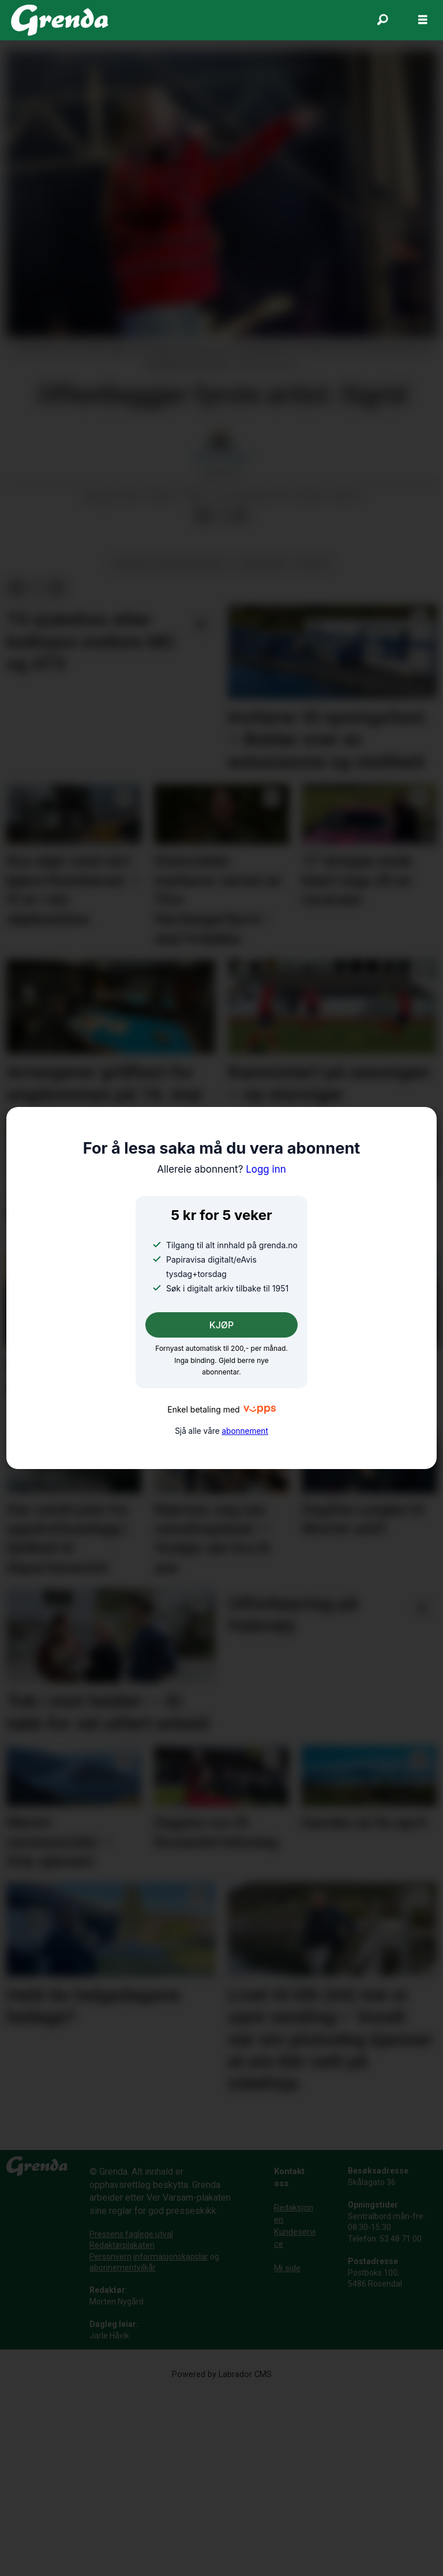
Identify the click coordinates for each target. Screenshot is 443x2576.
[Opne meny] (423, 20)
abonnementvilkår (122, 2452)
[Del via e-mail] (239, 700)
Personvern (110, 2441)
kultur (313, 747)
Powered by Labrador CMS (222, 2559)
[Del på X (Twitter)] (221, 700)
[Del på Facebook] (202, 700)
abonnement (245, 1431)
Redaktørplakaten (122, 2429)
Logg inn (221, 1169)
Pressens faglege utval (131, 2418)
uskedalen (261, 747)
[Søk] (382, 20)
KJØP (221, 1325)
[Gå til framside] (59, 20)
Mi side (287, 2452)
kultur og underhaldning (170, 747)
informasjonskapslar (170, 2441)
